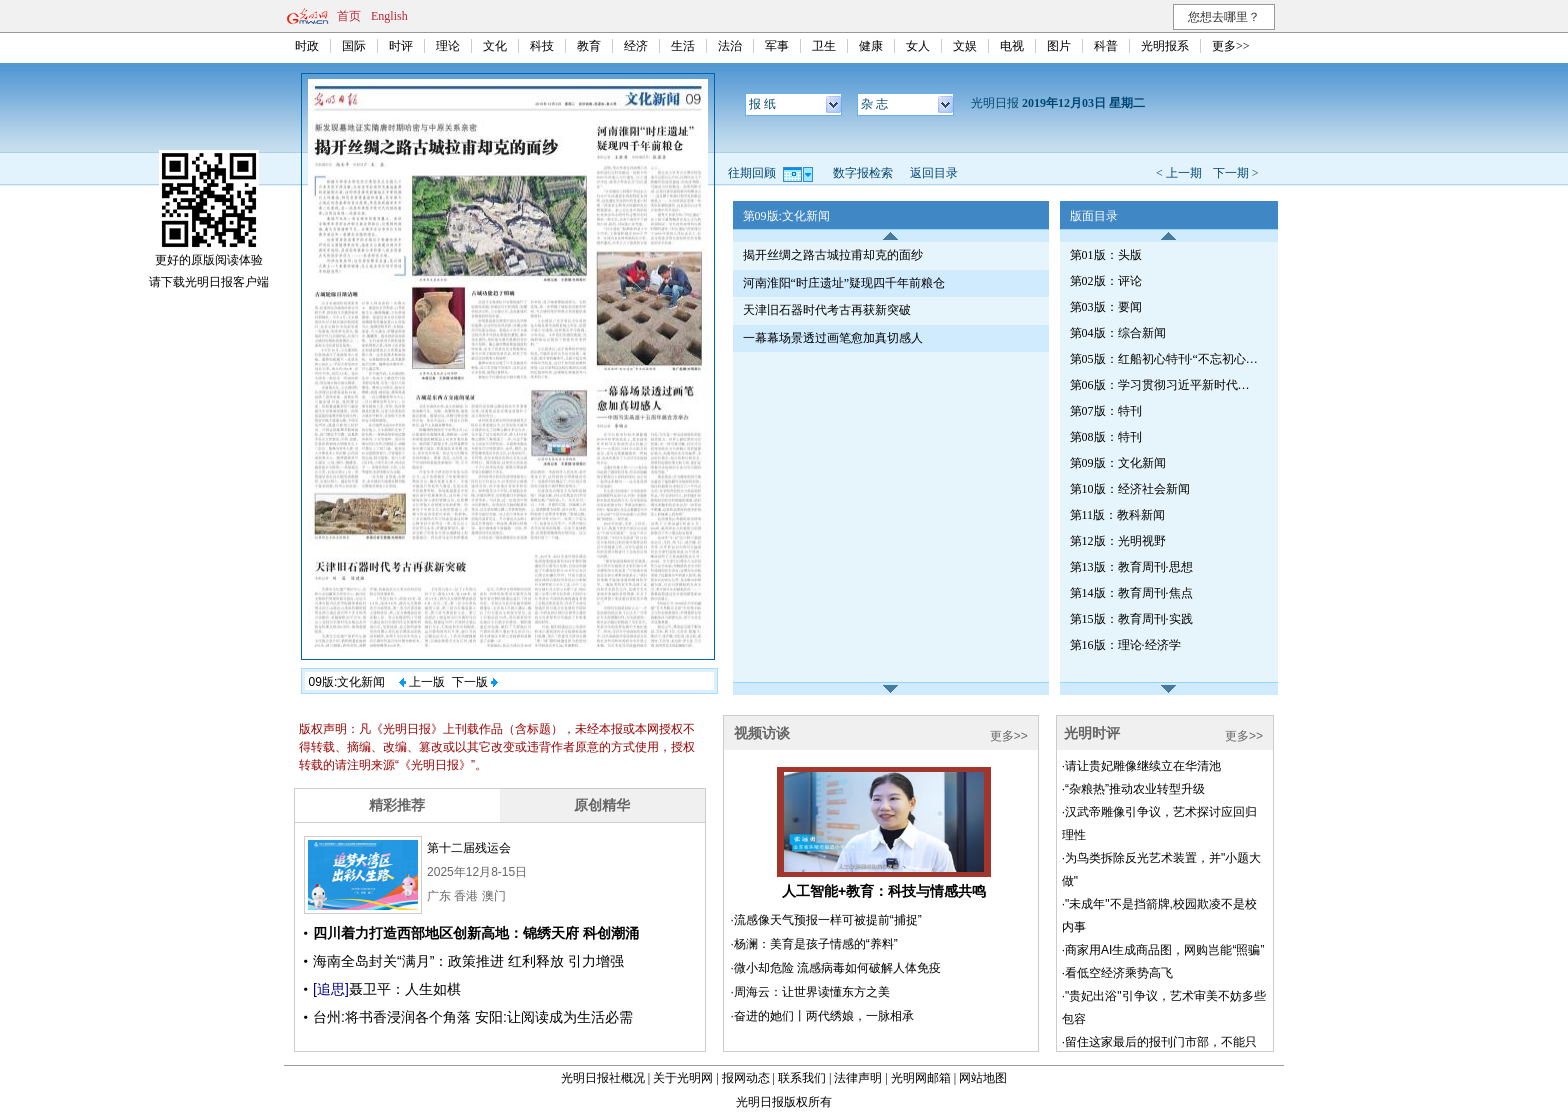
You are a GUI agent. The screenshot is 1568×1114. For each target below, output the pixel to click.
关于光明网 (683, 1078)
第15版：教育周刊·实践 (1131, 619)
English (389, 16)
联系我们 (802, 1078)
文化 (495, 46)
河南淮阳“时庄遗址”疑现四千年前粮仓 (844, 283)
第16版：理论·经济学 (1125, 645)
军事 (777, 46)
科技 (542, 46)
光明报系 (1165, 46)
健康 (871, 46)
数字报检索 (863, 173)
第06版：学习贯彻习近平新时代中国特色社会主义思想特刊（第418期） (1165, 385)
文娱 (965, 46)
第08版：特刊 (1106, 437)
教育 (589, 46)
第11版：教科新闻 (1118, 515)
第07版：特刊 (1106, 411)
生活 (683, 46)
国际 (354, 46)
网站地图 (983, 1078)
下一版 (475, 682)
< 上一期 (1179, 173)
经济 (636, 46)
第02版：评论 (1106, 281)
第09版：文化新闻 (1118, 463)
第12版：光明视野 (1118, 541)
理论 (448, 46)
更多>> (1231, 46)
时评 (401, 46)
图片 (1059, 46)
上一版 (422, 682)
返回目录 (934, 173)
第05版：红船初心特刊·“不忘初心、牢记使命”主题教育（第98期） (1165, 359)
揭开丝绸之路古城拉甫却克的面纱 (833, 255)
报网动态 (746, 1078)
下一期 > (1236, 173)
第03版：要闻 (1106, 307)
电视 (1012, 46)
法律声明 (858, 1078)
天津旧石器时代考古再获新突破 (827, 310)
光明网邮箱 (921, 1078)
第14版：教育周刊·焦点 (1131, 593)
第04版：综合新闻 (1118, 333)
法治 (730, 46)
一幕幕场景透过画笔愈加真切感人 (833, 338)
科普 (1106, 46)
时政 (307, 46)
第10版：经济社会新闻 (1130, 489)
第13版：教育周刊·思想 (1131, 567)
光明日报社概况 (603, 1078)
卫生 (824, 46)
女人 (918, 46)
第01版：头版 (1106, 255)
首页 (349, 16)
